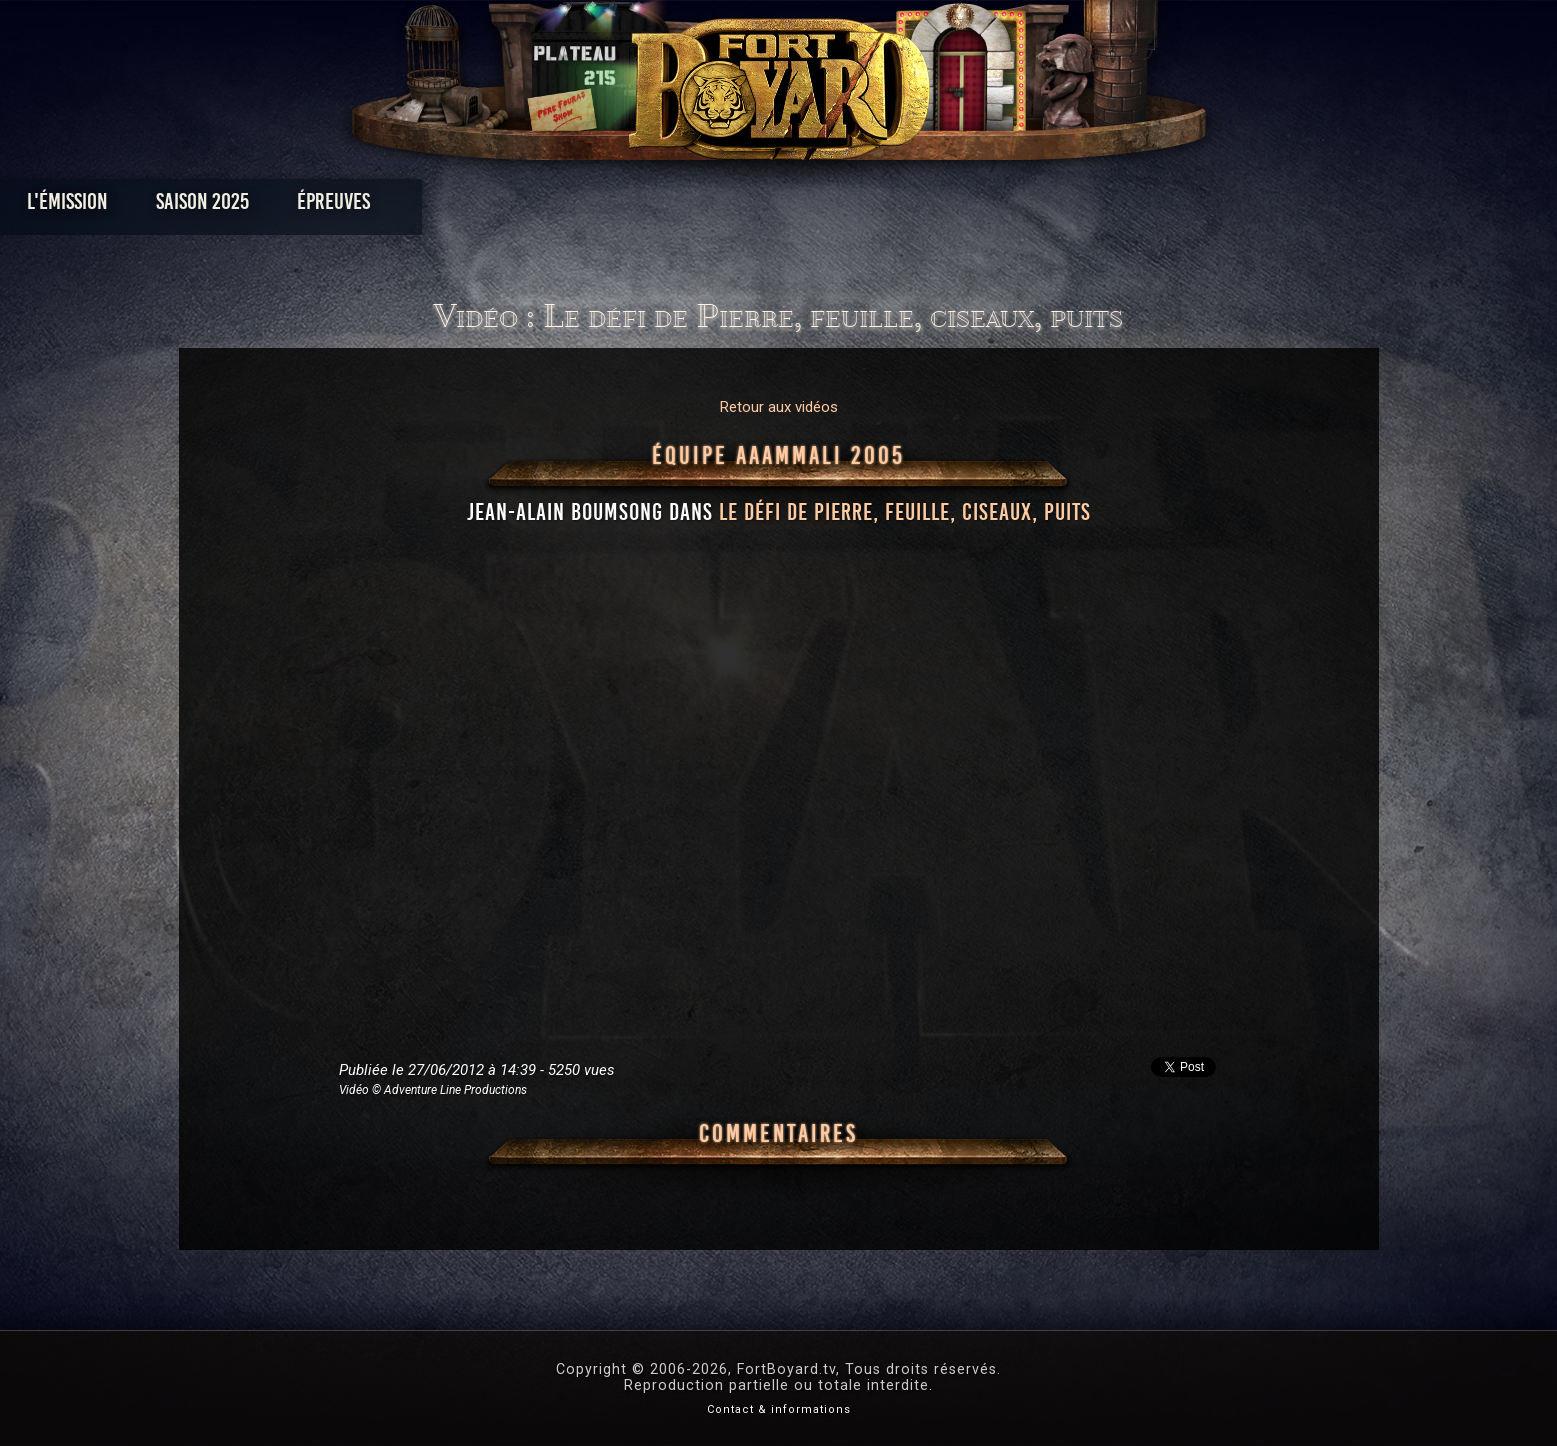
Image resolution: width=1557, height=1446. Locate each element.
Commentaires (778, 1134)
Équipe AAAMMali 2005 (778, 456)
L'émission (330, 206)
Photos (708, 206)
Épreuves (596, 206)
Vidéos (809, 206)
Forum (1024, 206)
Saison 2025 (465, 206)
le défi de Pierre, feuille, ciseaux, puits (905, 512)
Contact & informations (779, 1409)
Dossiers (917, 206)
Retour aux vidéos (779, 407)
